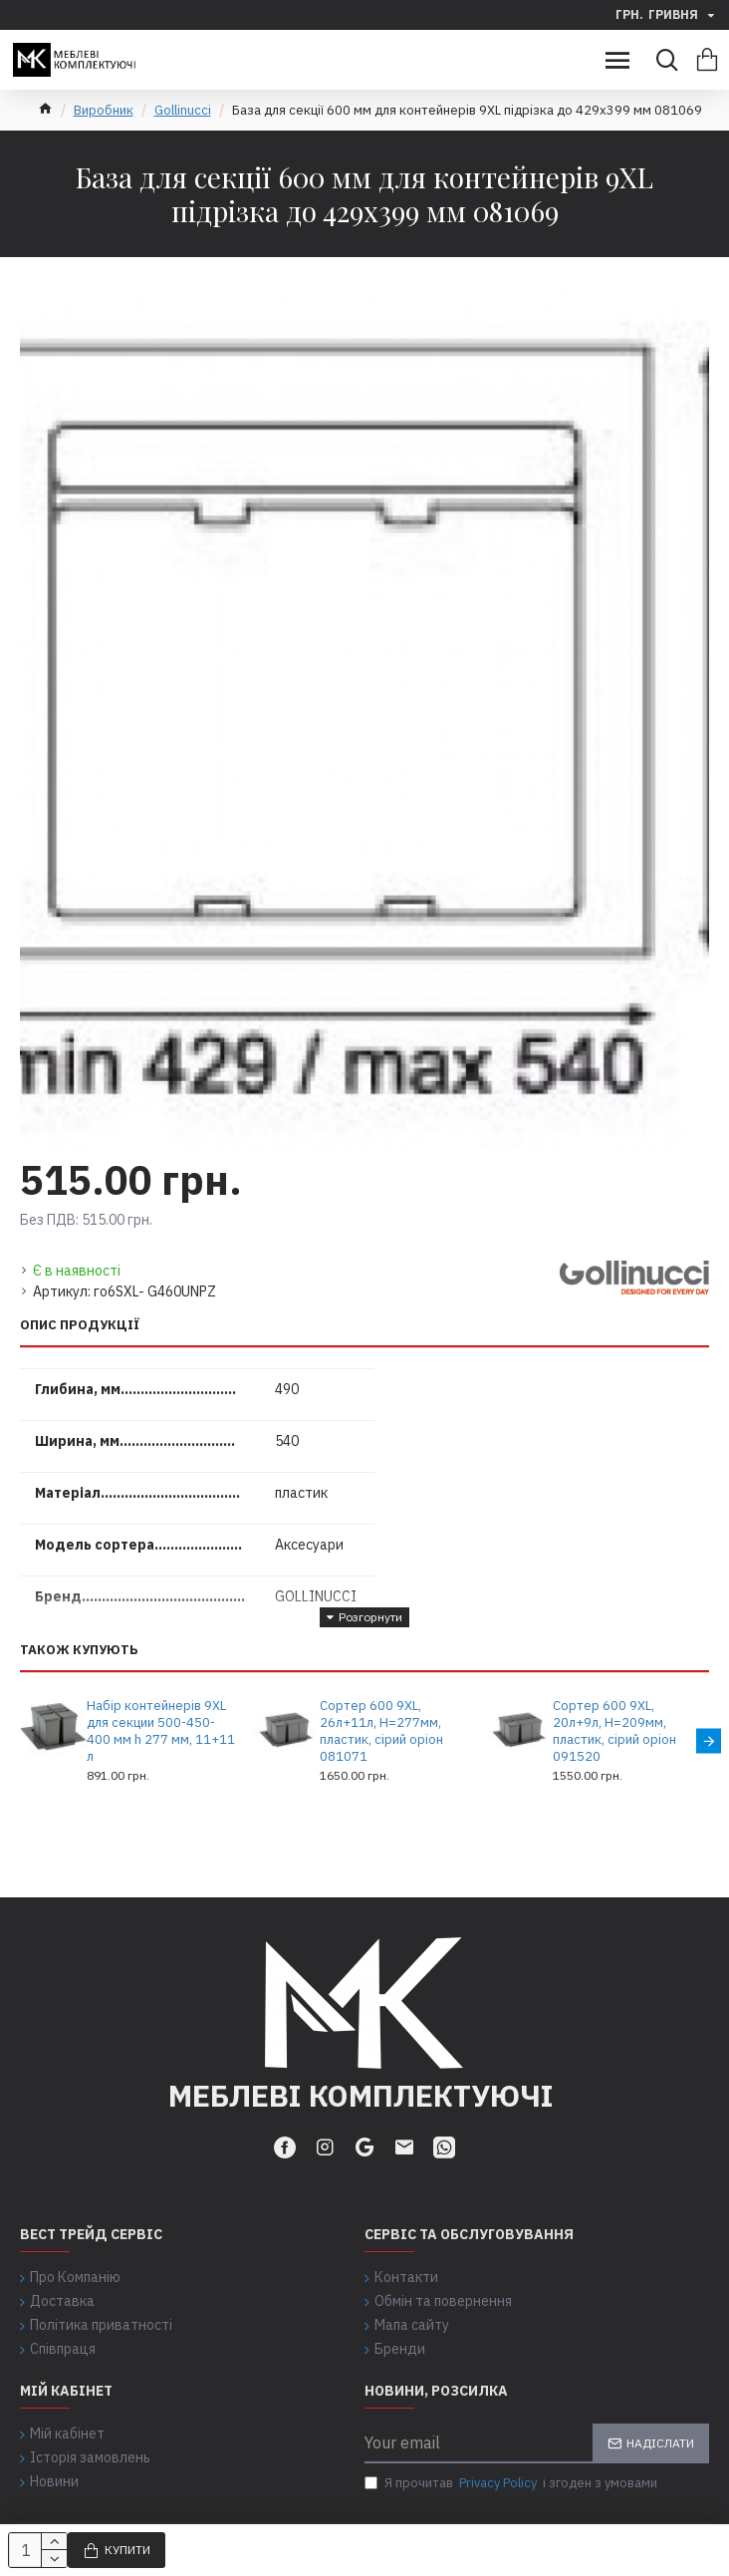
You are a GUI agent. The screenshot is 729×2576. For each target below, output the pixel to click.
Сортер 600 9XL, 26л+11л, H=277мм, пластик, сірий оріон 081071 (381, 1731)
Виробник (103, 110)
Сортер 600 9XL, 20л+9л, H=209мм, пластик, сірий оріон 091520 (614, 1731)
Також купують (79, 1650)
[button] (708, 1740)
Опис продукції (80, 1325)
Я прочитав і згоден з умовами (510, 2483)
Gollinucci (182, 110)
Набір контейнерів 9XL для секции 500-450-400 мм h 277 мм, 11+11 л (161, 1731)
